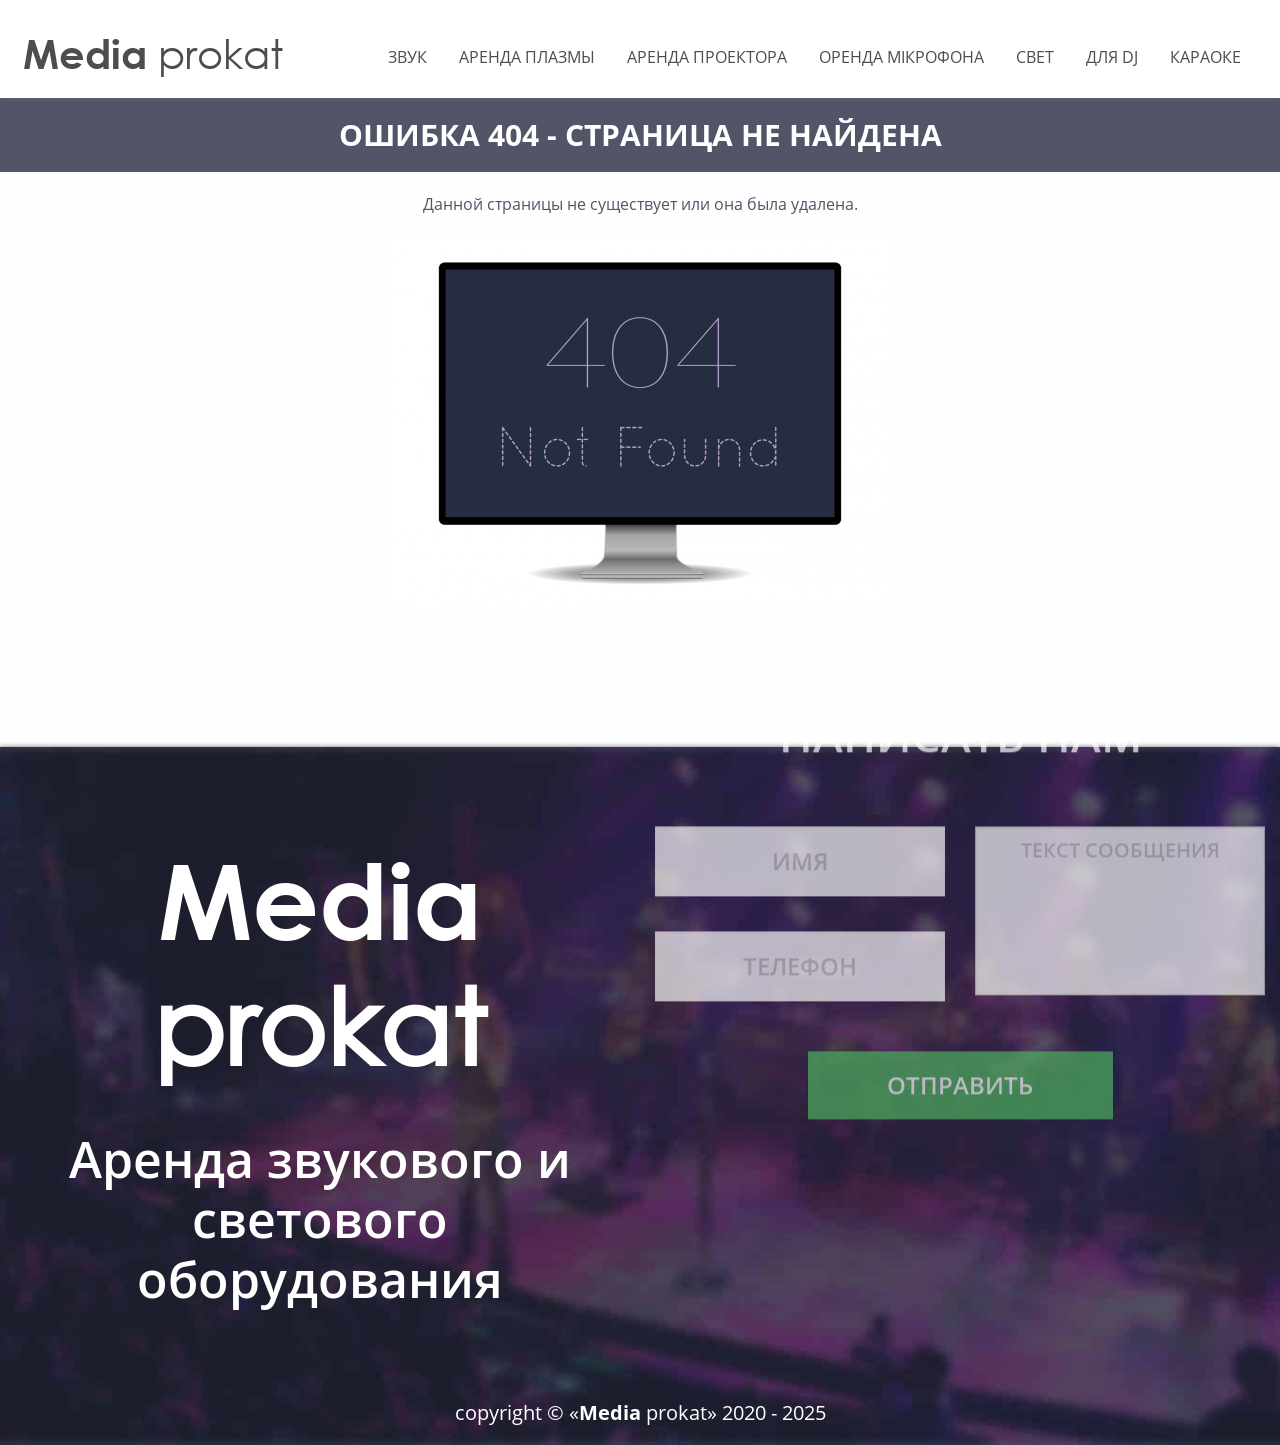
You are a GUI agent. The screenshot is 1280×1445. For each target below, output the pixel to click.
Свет (1035, 57)
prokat (153, 53)
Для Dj (1112, 57)
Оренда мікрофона (901, 57)
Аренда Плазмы (527, 57)
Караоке (1205, 57)
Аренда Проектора (707, 57)
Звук (407, 57)
